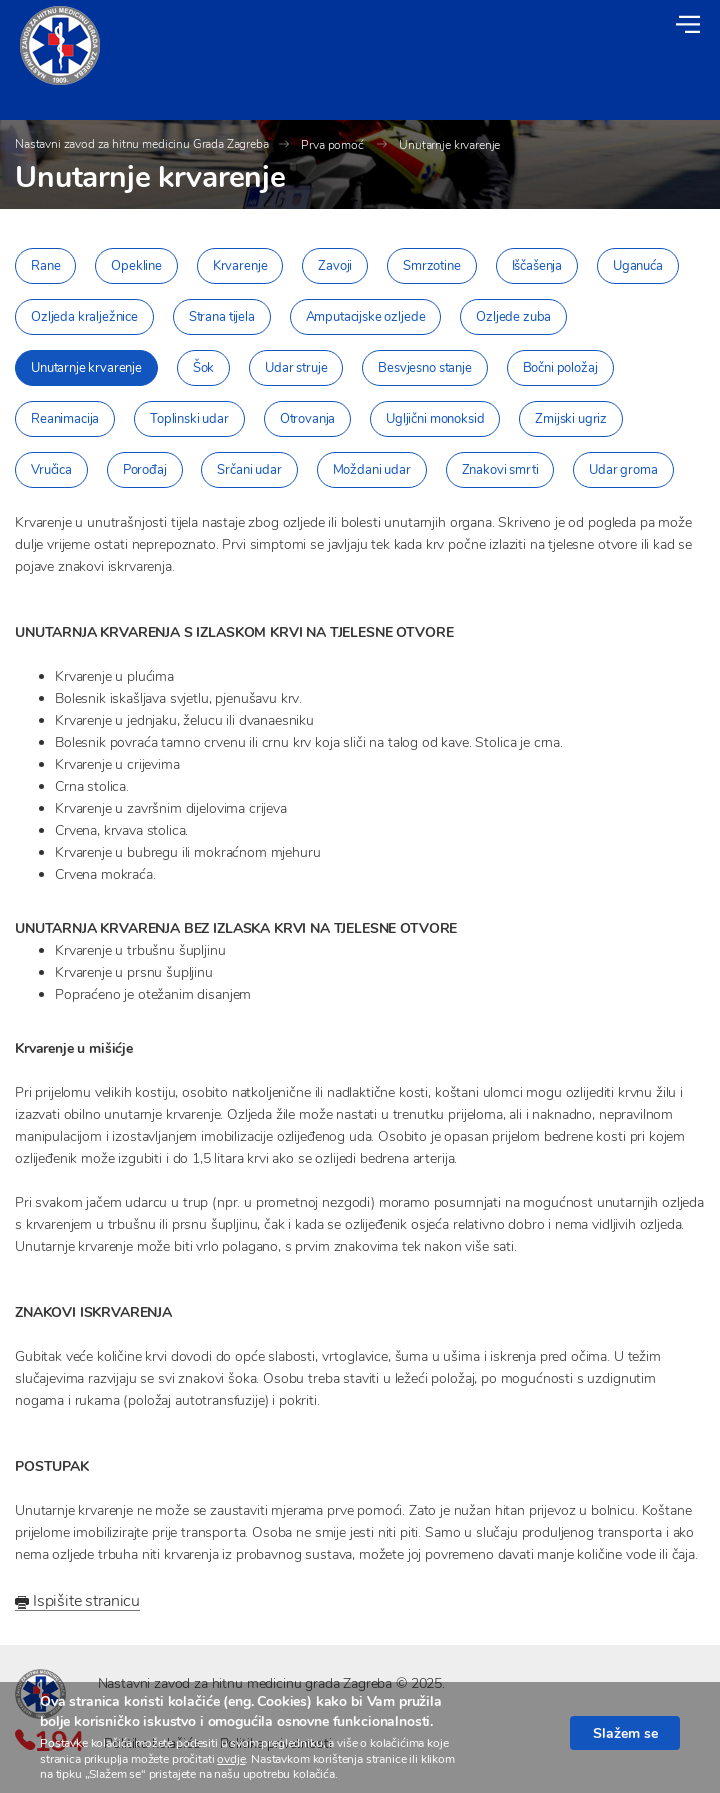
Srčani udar (249, 470)
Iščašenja (537, 266)
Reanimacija (65, 419)
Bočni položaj (560, 368)
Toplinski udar (189, 419)
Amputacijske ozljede (366, 317)
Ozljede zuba (513, 317)
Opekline (136, 266)
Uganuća (638, 266)
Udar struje (296, 368)
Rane (45, 266)
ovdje (231, 1759)
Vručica (51, 470)
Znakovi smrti (500, 470)
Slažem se (625, 1733)
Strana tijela (222, 317)
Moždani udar (372, 470)
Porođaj (145, 470)
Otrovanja (308, 419)
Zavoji (335, 266)
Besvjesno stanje (424, 368)
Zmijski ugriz (571, 419)
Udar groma (623, 470)
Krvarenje (240, 266)
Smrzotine (432, 266)
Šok (204, 368)
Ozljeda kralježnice (84, 317)
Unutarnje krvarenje (449, 145)
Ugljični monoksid (435, 419)
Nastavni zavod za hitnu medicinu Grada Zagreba (142, 144)
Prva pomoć (333, 145)
